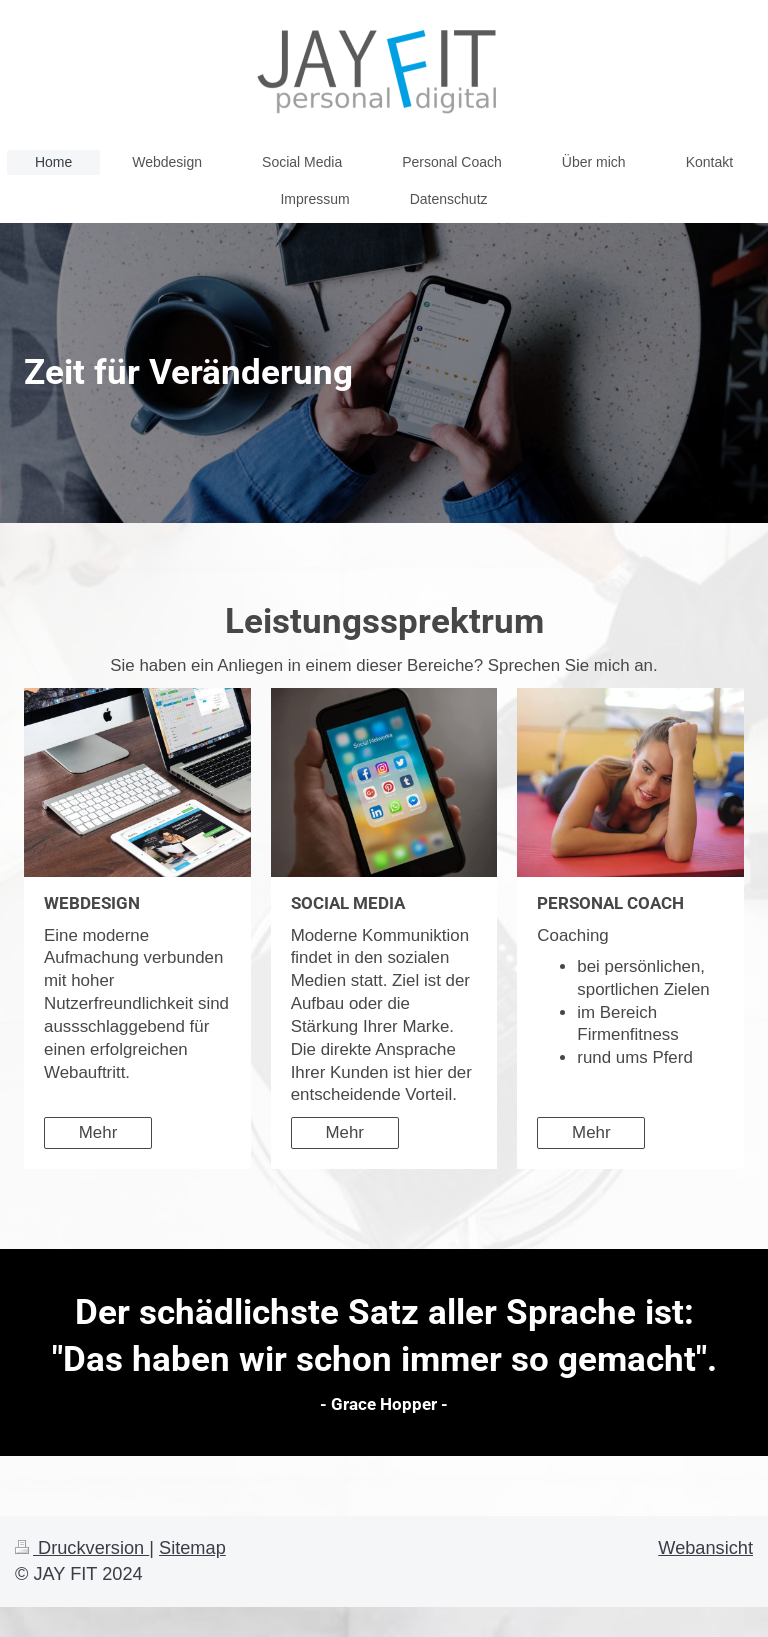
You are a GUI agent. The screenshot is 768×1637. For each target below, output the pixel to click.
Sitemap (192, 1548)
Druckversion (82, 1548)
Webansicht (705, 1548)
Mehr (98, 1132)
